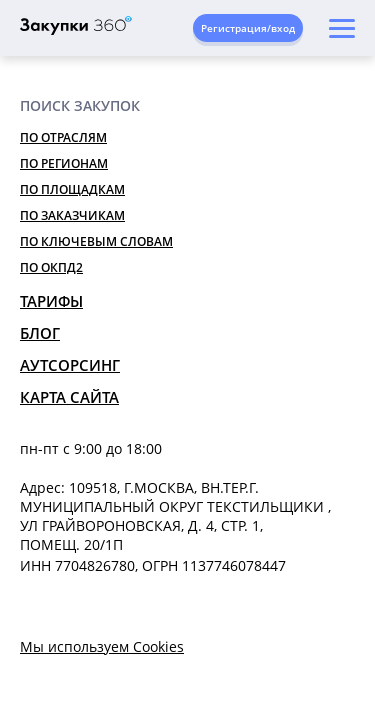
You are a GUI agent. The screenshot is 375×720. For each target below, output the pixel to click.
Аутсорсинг (70, 365)
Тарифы (51, 301)
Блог (40, 333)
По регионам (64, 163)
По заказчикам (72, 215)
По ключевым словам (96, 241)
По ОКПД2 (51, 267)
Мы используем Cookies (102, 646)
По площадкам (72, 189)
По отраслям (63, 137)
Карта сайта (69, 397)
